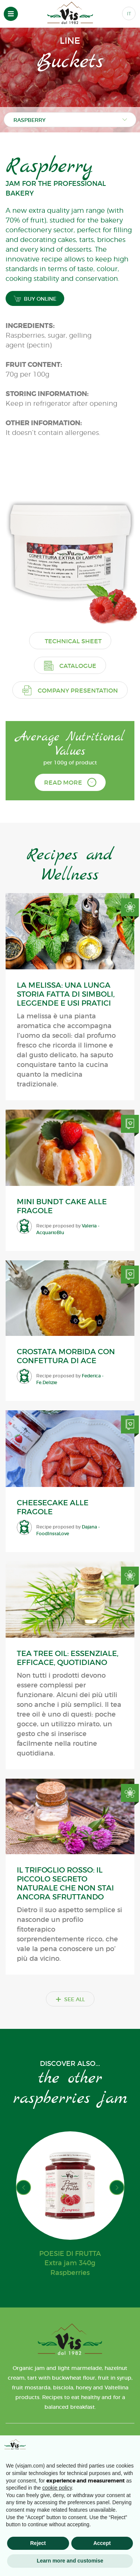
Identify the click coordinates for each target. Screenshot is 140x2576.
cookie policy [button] (57, 2488)
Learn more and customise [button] (70, 2561)
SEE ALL (70, 1999)
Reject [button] (38, 2543)
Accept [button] (102, 2543)
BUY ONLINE (34, 298)
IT (129, 13)
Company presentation (70, 690)
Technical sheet (73, 641)
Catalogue (70, 665)
